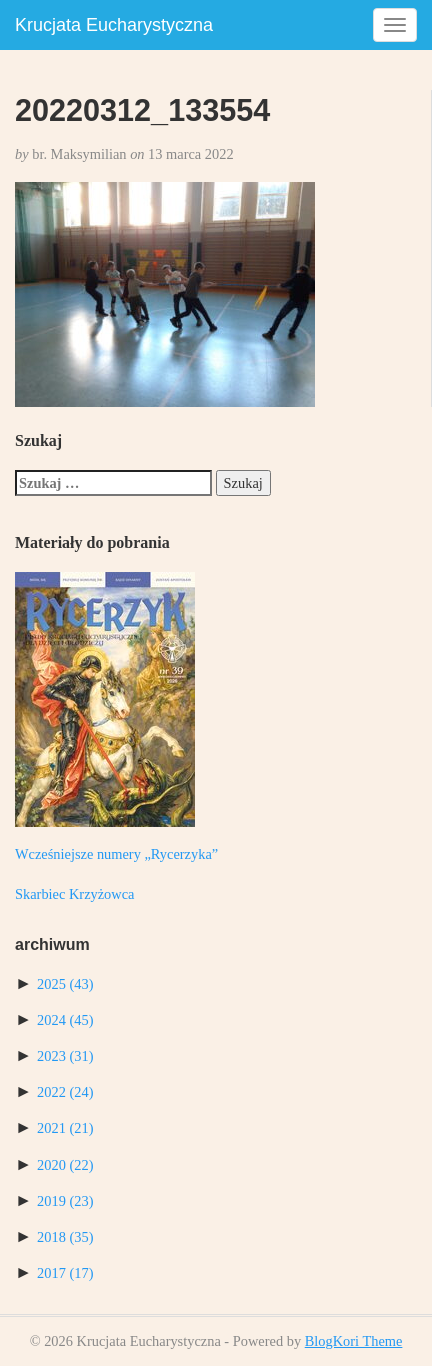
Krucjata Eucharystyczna (114, 25)
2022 (65, 1092)
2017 (65, 1273)
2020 (65, 1165)
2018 (65, 1237)
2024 (65, 1020)
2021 (65, 1128)
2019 (65, 1201)
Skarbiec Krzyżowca (74, 894)
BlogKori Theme (354, 1341)
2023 (65, 1056)
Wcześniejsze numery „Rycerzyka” (116, 854)
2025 (65, 984)
